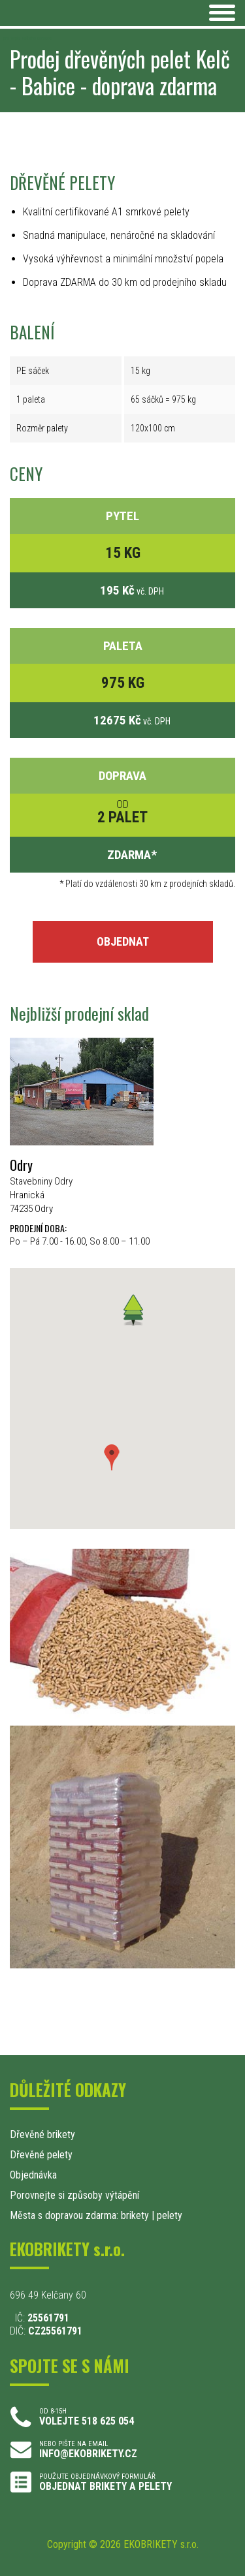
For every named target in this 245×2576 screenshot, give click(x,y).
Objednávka (33, 2175)
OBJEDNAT (123, 941)
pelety (169, 2215)
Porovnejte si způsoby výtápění (74, 2195)
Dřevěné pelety (41, 2155)
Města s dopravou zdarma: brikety (79, 2215)
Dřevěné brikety (42, 2134)
